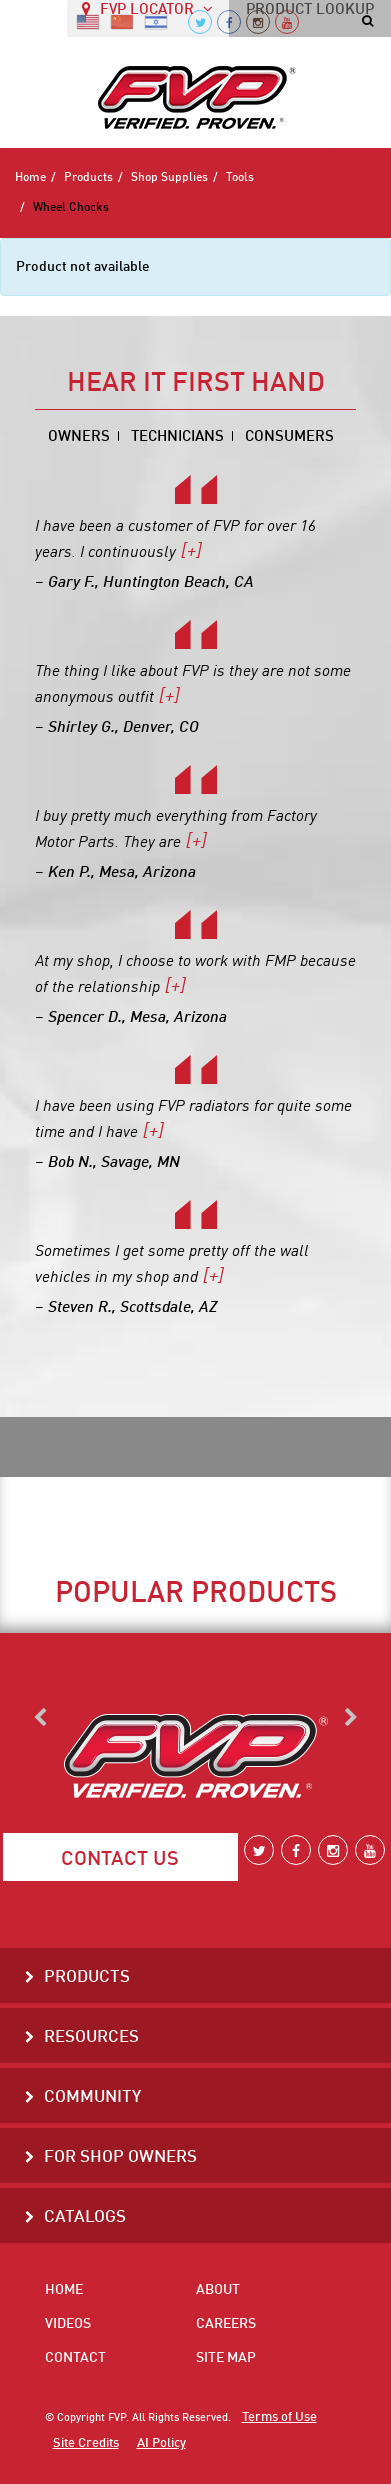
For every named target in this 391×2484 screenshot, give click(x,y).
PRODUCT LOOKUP (310, 18)
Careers (226, 2324)
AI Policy (150, 2444)
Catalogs (79, 2218)
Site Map (226, 2358)
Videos (68, 2324)
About (218, 2290)
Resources (86, 2038)
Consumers (275, 437)
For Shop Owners (112, 2158)
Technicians (180, 437)
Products (88, 178)
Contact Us (120, 1860)
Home (30, 178)
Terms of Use (274, 2418)
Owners (97, 437)
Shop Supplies (169, 178)
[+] (184, 553)
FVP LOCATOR (148, 16)
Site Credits (82, 2444)
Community (86, 2098)
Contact (75, 2358)
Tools (240, 178)
